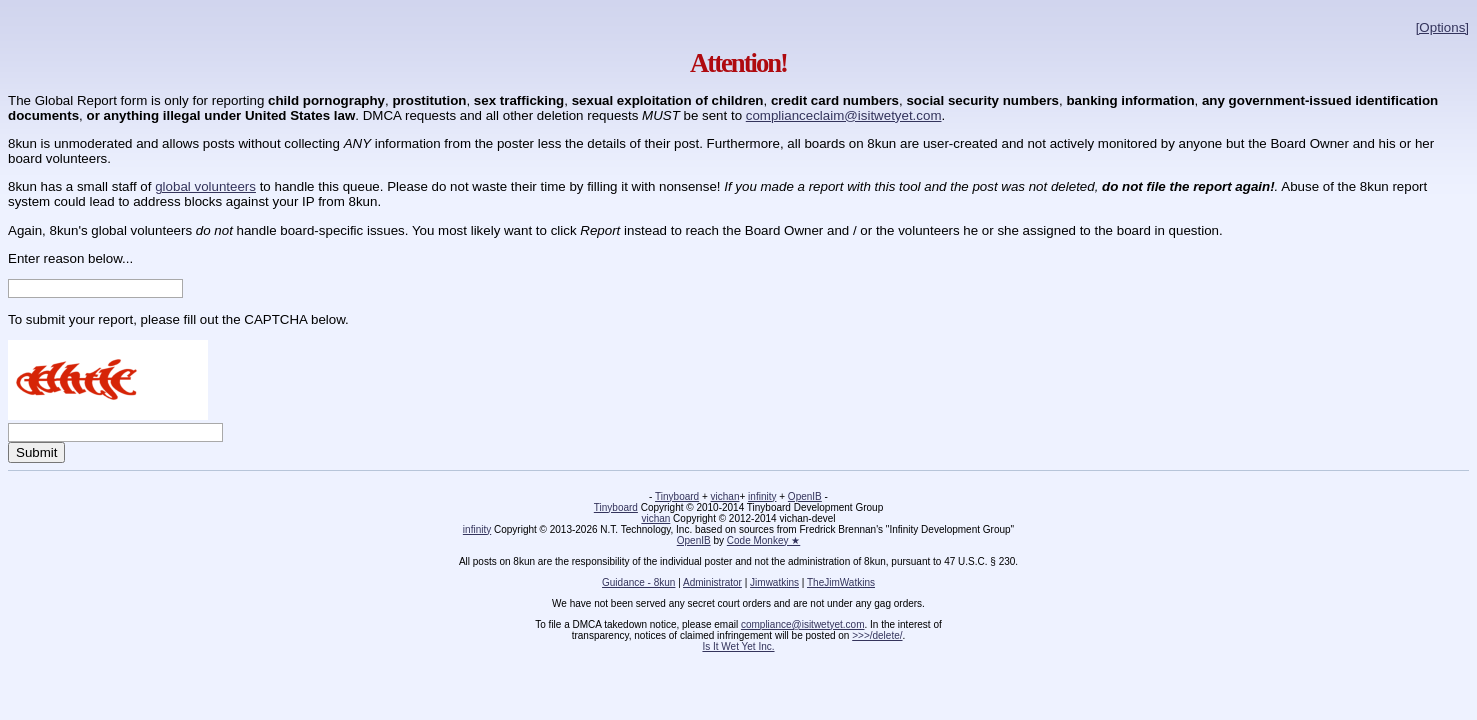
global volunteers (205, 186)
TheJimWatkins (841, 582)
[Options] (1442, 27)
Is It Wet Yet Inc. (738, 646)
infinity (762, 496)
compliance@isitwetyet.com (803, 624)
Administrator (712, 582)
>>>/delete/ (877, 635)
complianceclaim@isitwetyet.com (844, 115)
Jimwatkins (774, 582)
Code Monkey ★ (763, 540)
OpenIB (805, 496)
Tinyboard (677, 496)
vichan (725, 496)
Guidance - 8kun (638, 582)
